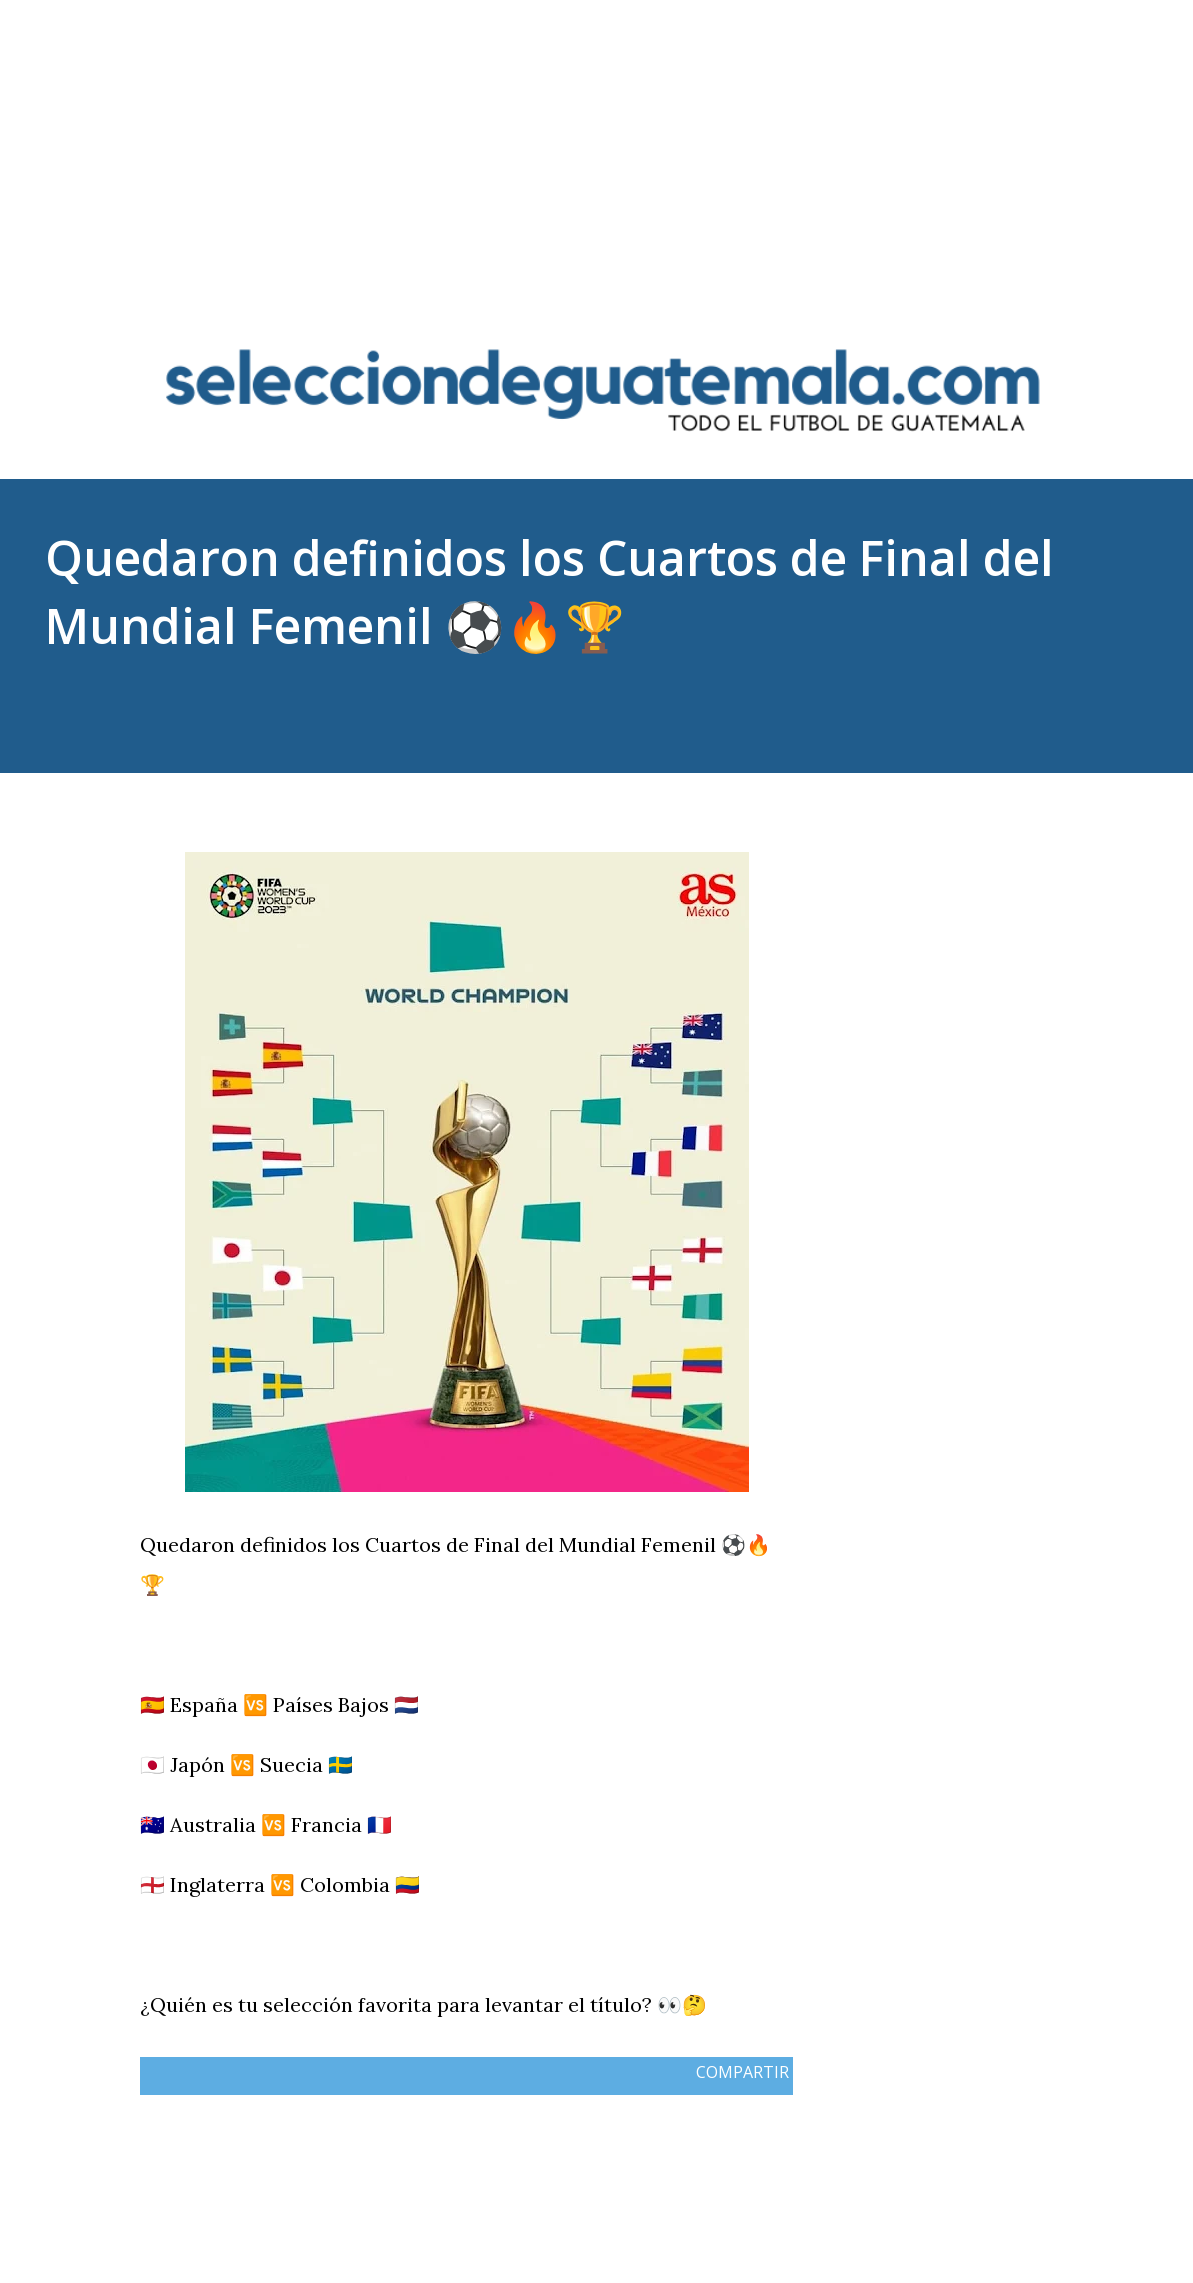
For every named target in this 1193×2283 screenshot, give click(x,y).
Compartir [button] (953, 807)
